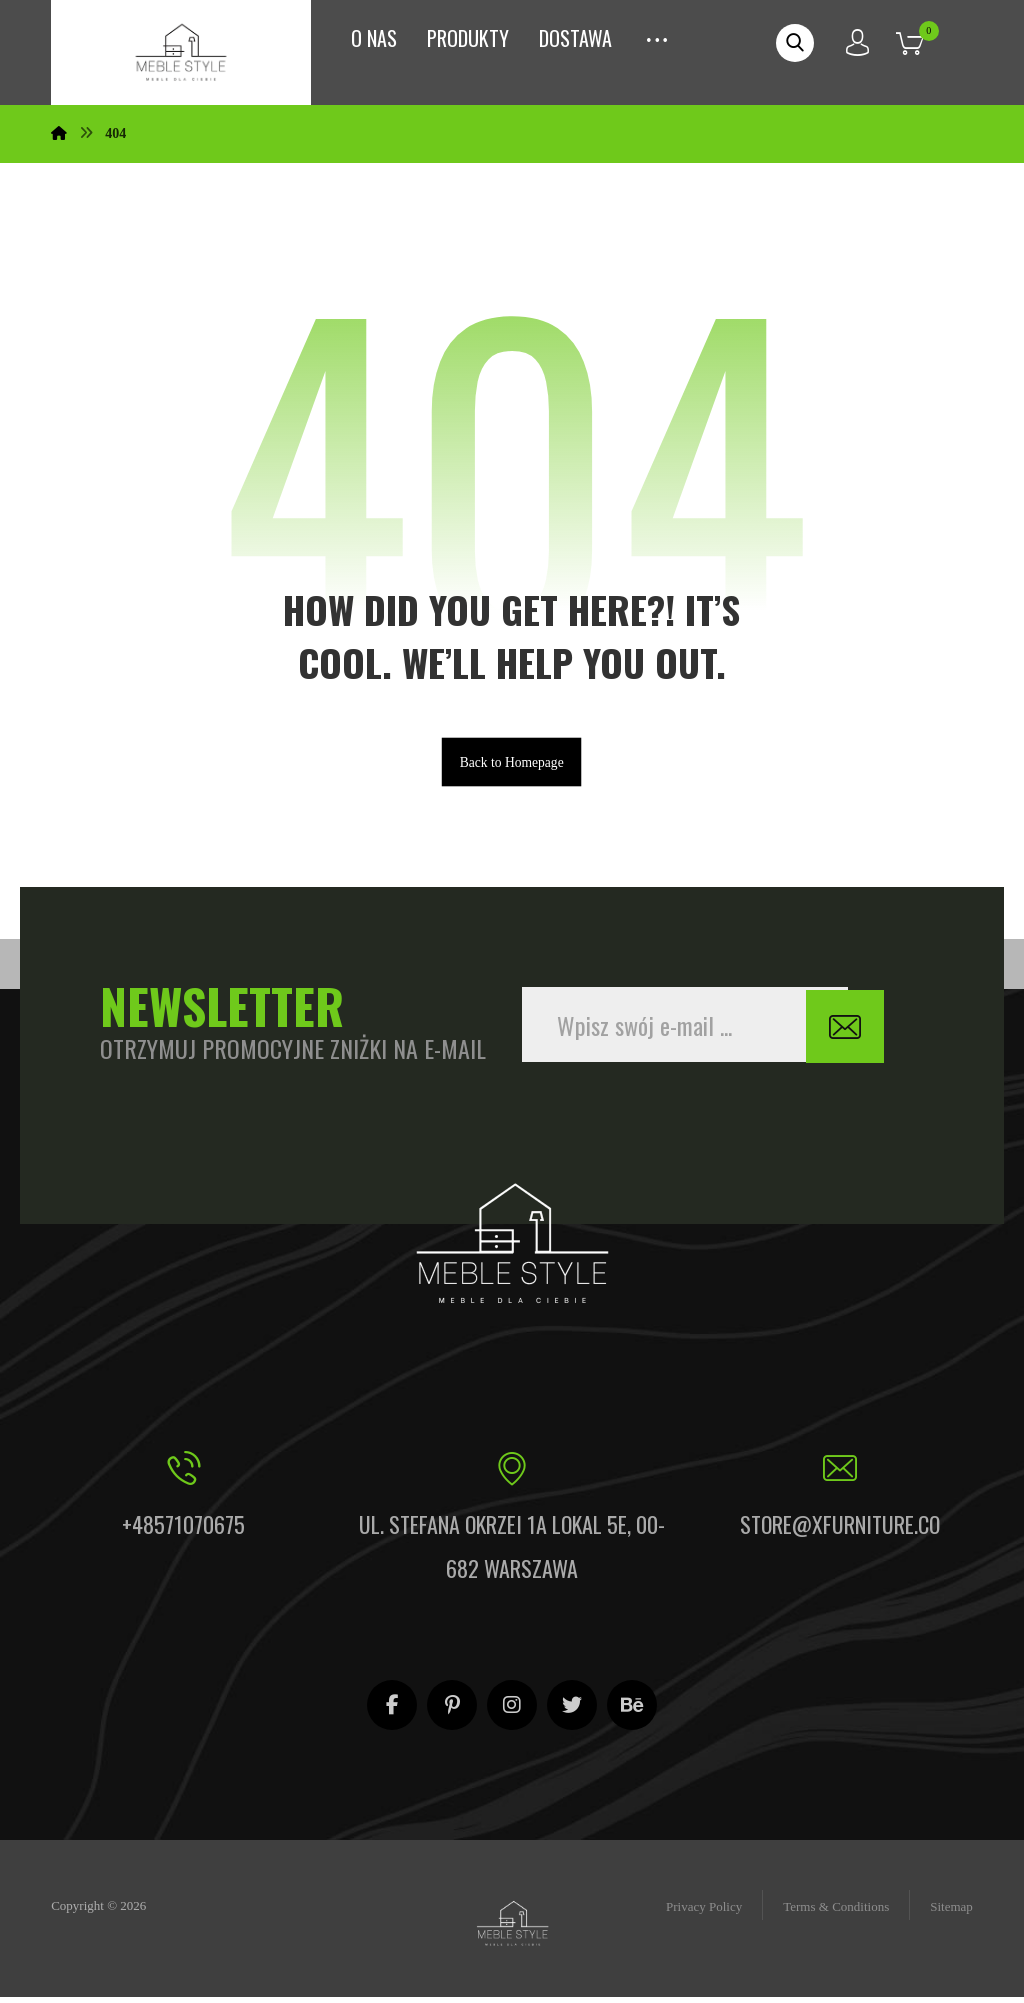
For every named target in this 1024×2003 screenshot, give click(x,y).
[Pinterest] (452, 1711)
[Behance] (632, 1711)
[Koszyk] (925, 41)
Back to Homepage (512, 766)
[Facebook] (392, 1711)
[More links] (657, 33)
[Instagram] (512, 1711)
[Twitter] (572, 1711)
